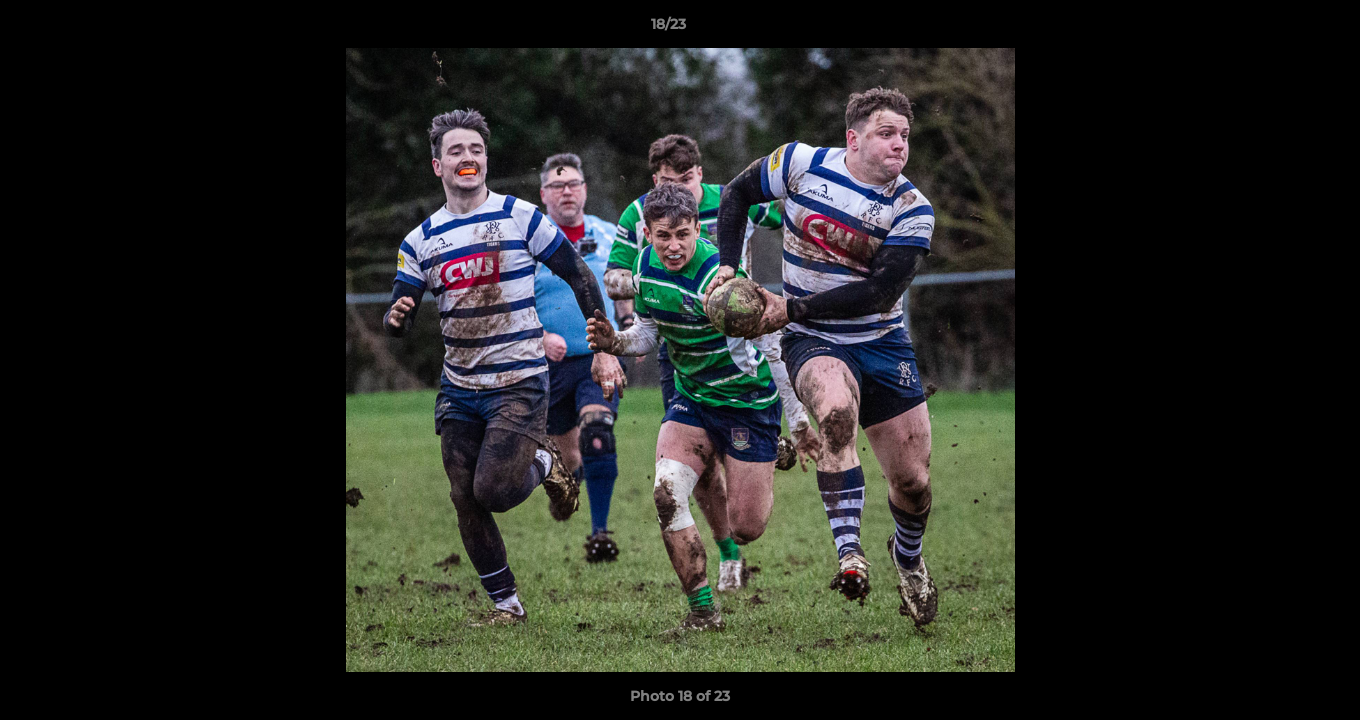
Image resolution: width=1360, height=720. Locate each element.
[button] (1276, 29)
